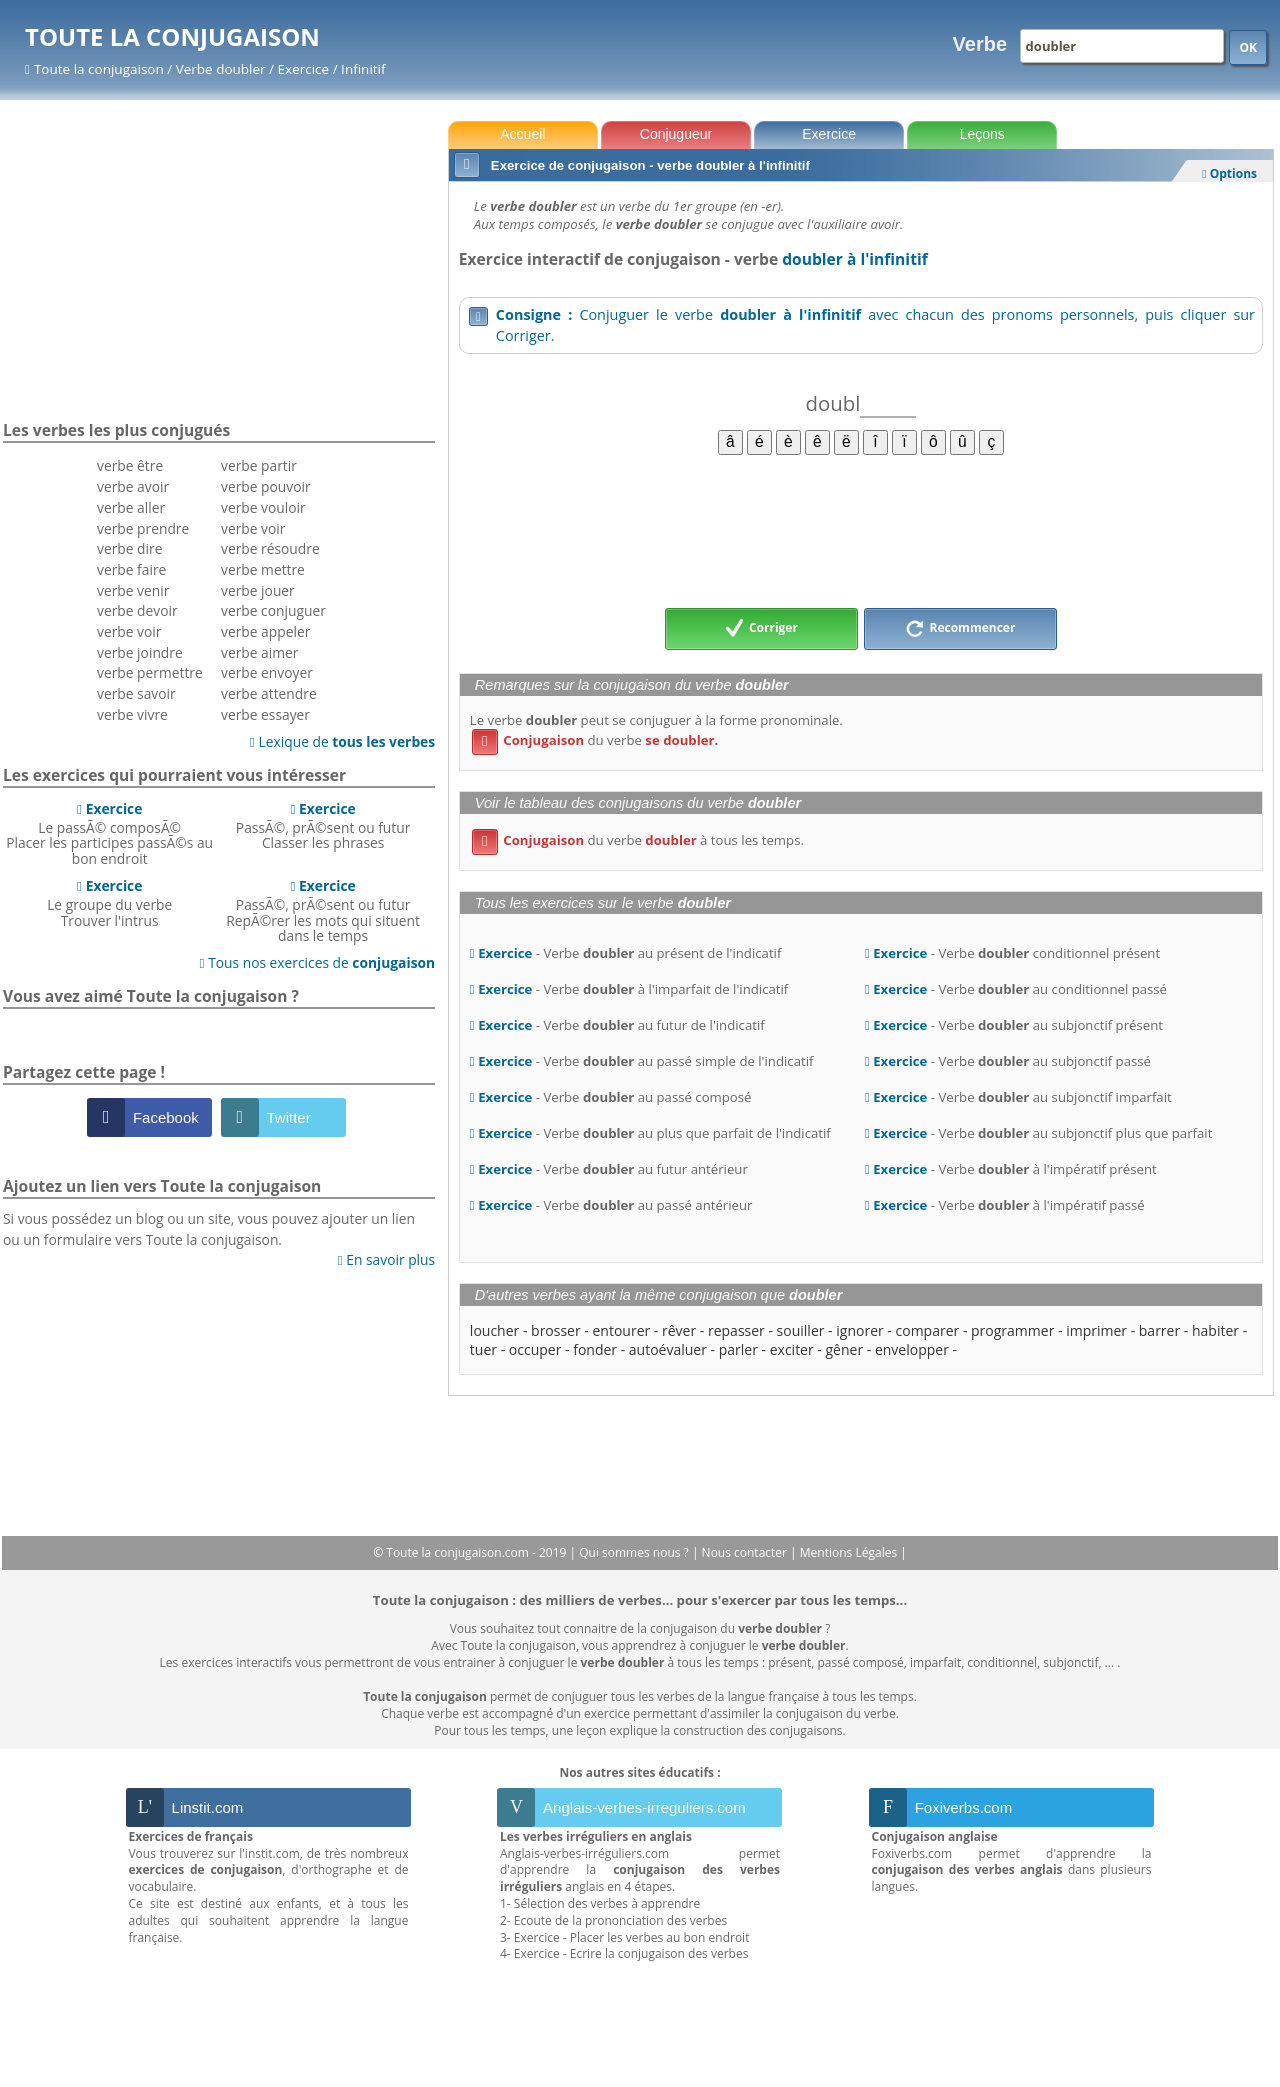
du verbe (595, 740)
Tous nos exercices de (318, 962)
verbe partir (259, 465)
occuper (535, 1349)
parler (738, 1349)
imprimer (1096, 1330)
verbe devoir (137, 610)
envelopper (912, 1349)
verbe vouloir (263, 507)
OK (1248, 47)
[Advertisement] (861, 530)
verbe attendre (269, 693)
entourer (621, 1330)
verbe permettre (150, 672)
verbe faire (131, 569)
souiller (801, 1330)
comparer (928, 1330)
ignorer (859, 1330)
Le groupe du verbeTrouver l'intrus (109, 903)
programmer (1012, 1330)
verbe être (130, 465)
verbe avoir (133, 486)
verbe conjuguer (273, 610)
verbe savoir (136, 693)
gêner (845, 1349)
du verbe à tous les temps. (638, 840)
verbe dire (129, 548)
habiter (1215, 1330)
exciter (792, 1349)
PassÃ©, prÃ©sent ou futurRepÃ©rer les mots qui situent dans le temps (323, 910)
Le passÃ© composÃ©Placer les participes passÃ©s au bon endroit (109, 833)
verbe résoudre (270, 548)
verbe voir (129, 631)
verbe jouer (258, 590)
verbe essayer (265, 714)
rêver (679, 1330)
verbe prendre (143, 528)
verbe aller (131, 507)
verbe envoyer (267, 672)
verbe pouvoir (266, 486)
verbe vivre (132, 714)
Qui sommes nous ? (635, 1552)
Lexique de (342, 741)
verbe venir (133, 590)
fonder (595, 1349)
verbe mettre (263, 569)
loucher (494, 1330)
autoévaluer (668, 1349)
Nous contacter (746, 1552)
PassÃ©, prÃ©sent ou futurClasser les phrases (323, 826)
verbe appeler (265, 631)
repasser (736, 1330)
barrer (1159, 1330)
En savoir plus (386, 1259)
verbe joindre (140, 652)
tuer (483, 1349)
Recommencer (960, 629)
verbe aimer (259, 652)
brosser (556, 1330)
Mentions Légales (850, 1552)
